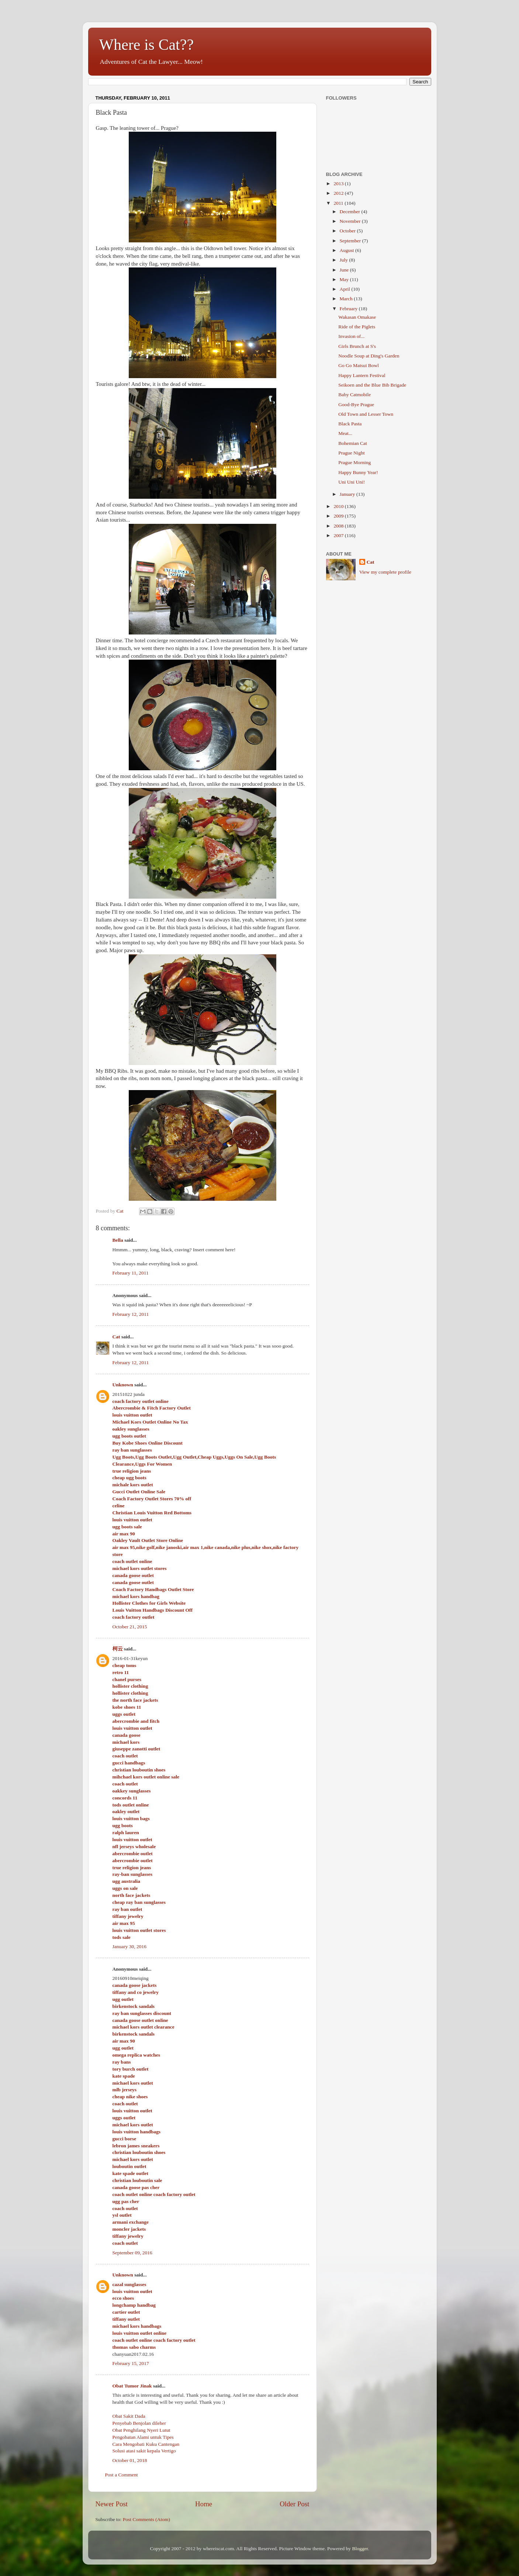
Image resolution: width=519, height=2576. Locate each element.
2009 (339, 516)
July (344, 260)
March (347, 298)
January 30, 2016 (130, 1946)
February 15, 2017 (131, 2363)
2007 (339, 535)
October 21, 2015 (130, 1626)
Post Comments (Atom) (146, 2519)
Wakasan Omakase (357, 317)
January (348, 494)
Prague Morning (354, 462)
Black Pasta (349, 423)
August (347, 250)
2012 (339, 193)
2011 (339, 203)
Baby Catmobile (354, 394)
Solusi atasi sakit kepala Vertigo (144, 2451)
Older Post (294, 2504)
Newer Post (112, 2504)
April (346, 289)
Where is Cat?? (146, 44)
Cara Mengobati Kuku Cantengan (146, 2444)
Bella (118, 1240)
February (349, 308)
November (351, 221)
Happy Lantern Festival (361, 375)
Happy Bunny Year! (358, 472)
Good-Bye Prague (356, 404)
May (345, 279)
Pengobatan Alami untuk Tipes (143, 2437)
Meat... (345, 433)
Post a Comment (121, 2475)
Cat (116, 1336)
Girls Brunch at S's (357, 346)
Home (203, 2504)
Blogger (360, 2548)
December (350, 211)
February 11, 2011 (131, 1273)
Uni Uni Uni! (351, 482)
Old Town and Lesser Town (365, 414)
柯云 (118, 1649)
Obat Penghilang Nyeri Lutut (141, 2430)
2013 (339, 183)
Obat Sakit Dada (129, 2416)
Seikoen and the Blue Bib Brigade (372, 385)
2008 (339, 526)
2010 (339, 506)
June (345, 270)
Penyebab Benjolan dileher (139, 2423)
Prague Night (351, 453)
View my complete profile (385, 572)
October (348, 231)
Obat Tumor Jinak (132, 2386)
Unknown (123, 1384)
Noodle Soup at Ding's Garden (368, 356)
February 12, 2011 (131, 1314)
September (351, 240)
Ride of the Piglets (356, 326)
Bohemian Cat (352, 443)
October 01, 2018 (130, 2460)
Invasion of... (351, 336)
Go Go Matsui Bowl (358, 365)
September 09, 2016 (132, 2252)
